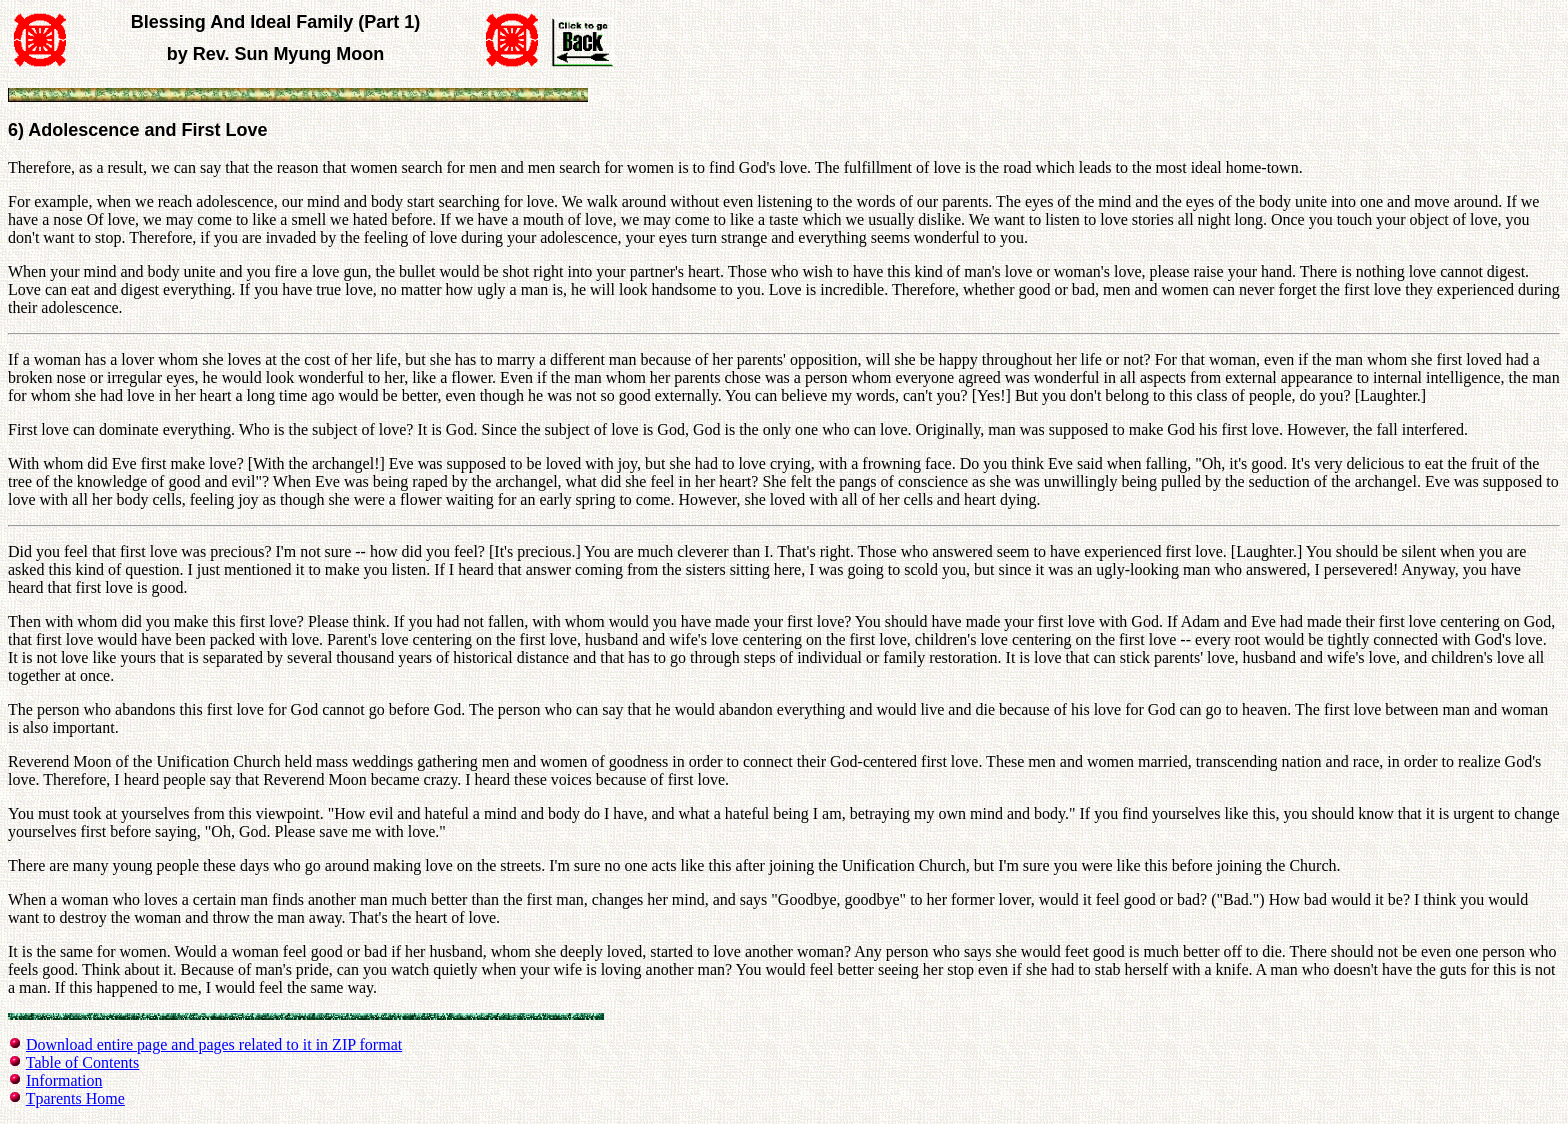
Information (64, 1080)
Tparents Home (75, 1098)
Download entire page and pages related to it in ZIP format (214, 1044)
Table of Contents (83, 1062)
